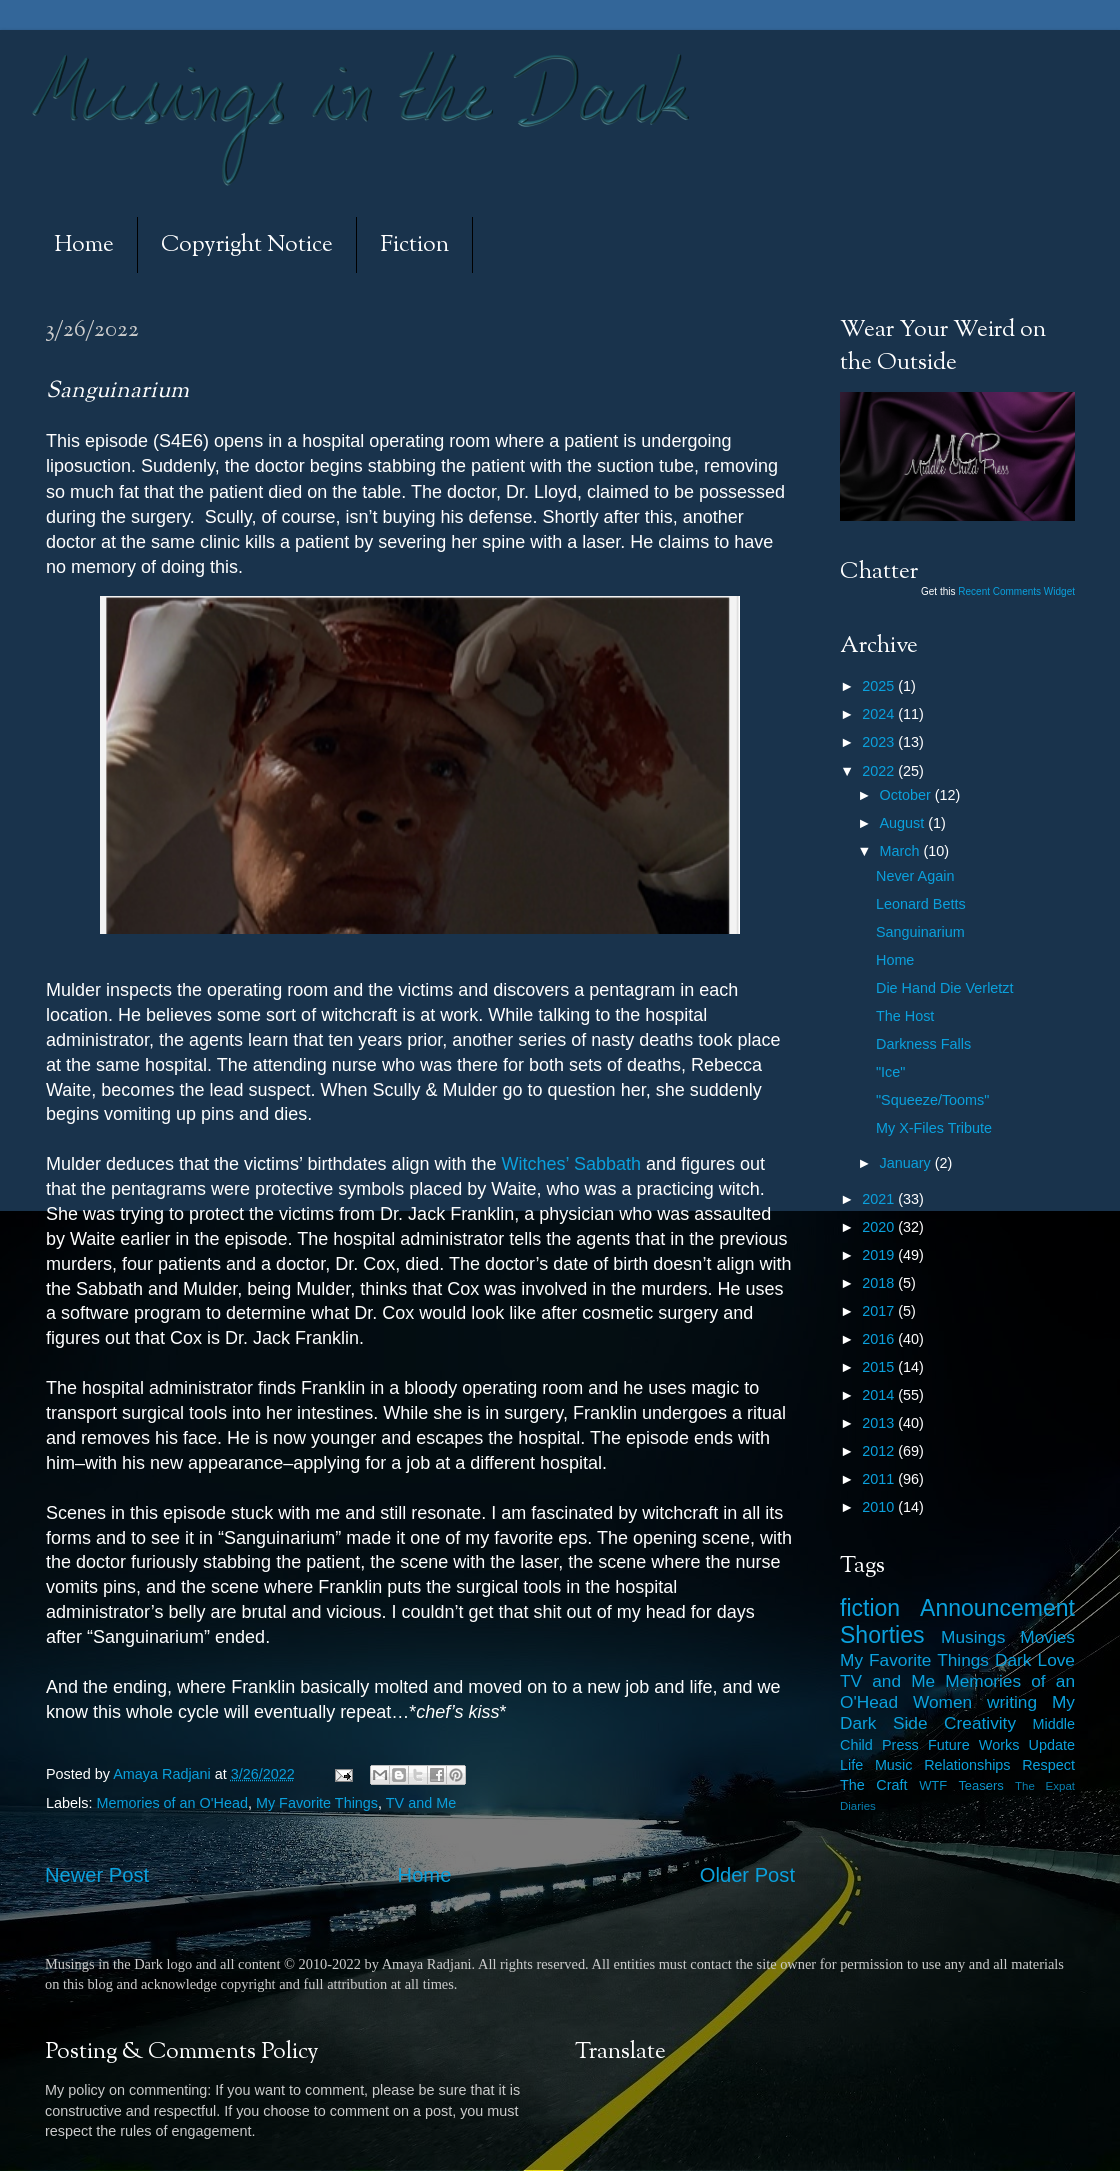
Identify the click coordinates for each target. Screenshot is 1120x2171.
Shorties (882, 1635)
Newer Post (97, 1875)
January (907, 1163)
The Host (905, 1016)
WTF (933, 1785)
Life (851, 1765)
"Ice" (890, 1072)
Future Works (973, 1745)
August (904, 823)
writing (1012, 1702)
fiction (870, 1608)
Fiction (414, 245)
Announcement (997, 1608)
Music (894, 1765)
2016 (880, 1339)
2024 (880, 714)
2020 (880, 1227)
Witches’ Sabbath (571, 1164)
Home (84, 245)
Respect (1048, 1765)
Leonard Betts (921, 904)
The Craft (874, 1785)
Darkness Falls (923, 1044)
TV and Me (421, 1803)
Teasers (980, 1785)
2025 (880, 686)
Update (1052, 1745)
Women (942, 1702)
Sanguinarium (920, 932)
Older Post (747, 1875)
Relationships (967, 1765)
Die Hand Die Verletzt (945, 988)
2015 (880, 1367)
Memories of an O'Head (172, 1803)
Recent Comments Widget (1016, 591)
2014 (880, 1395)
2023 (880, 742)
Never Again (915, 876)
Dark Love (1035, 1660)
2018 (880, 1283)
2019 (880, 1255)
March (902, 851)
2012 (880, 1451)
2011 (880, 1479)
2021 (880, 1199)
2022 (880, 771)
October (907, 795)
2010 (880, 1507)
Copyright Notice (247, 245)
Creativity (980, 1723)
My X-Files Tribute (934, 1128)
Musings (973, 1637)
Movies (1047, 1637)
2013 (880, 1423)
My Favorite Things (317, 1803)
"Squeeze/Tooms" (932, 1100)
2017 (880, 1311)
